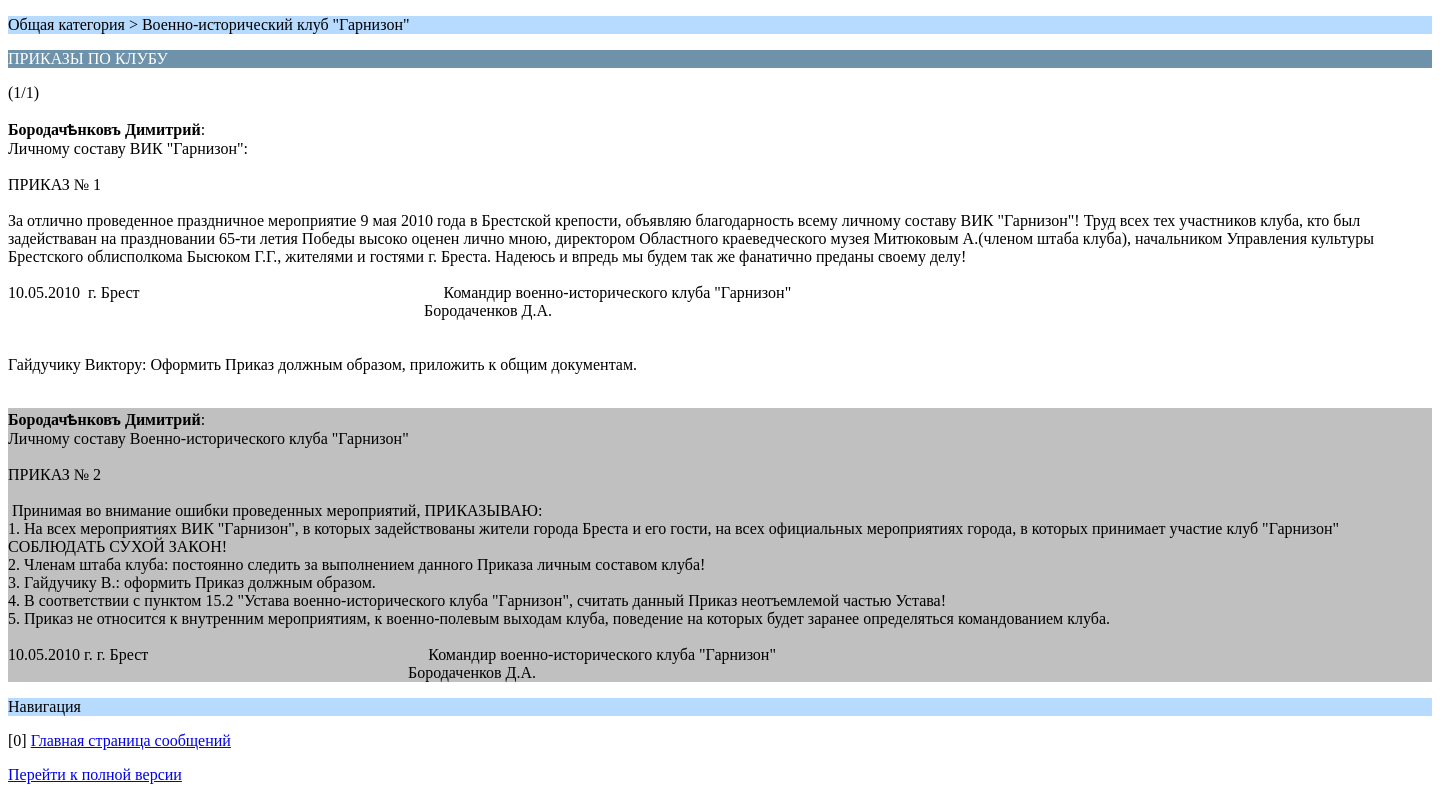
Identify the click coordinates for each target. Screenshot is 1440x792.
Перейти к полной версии (95, 774)
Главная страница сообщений (131, 740)
